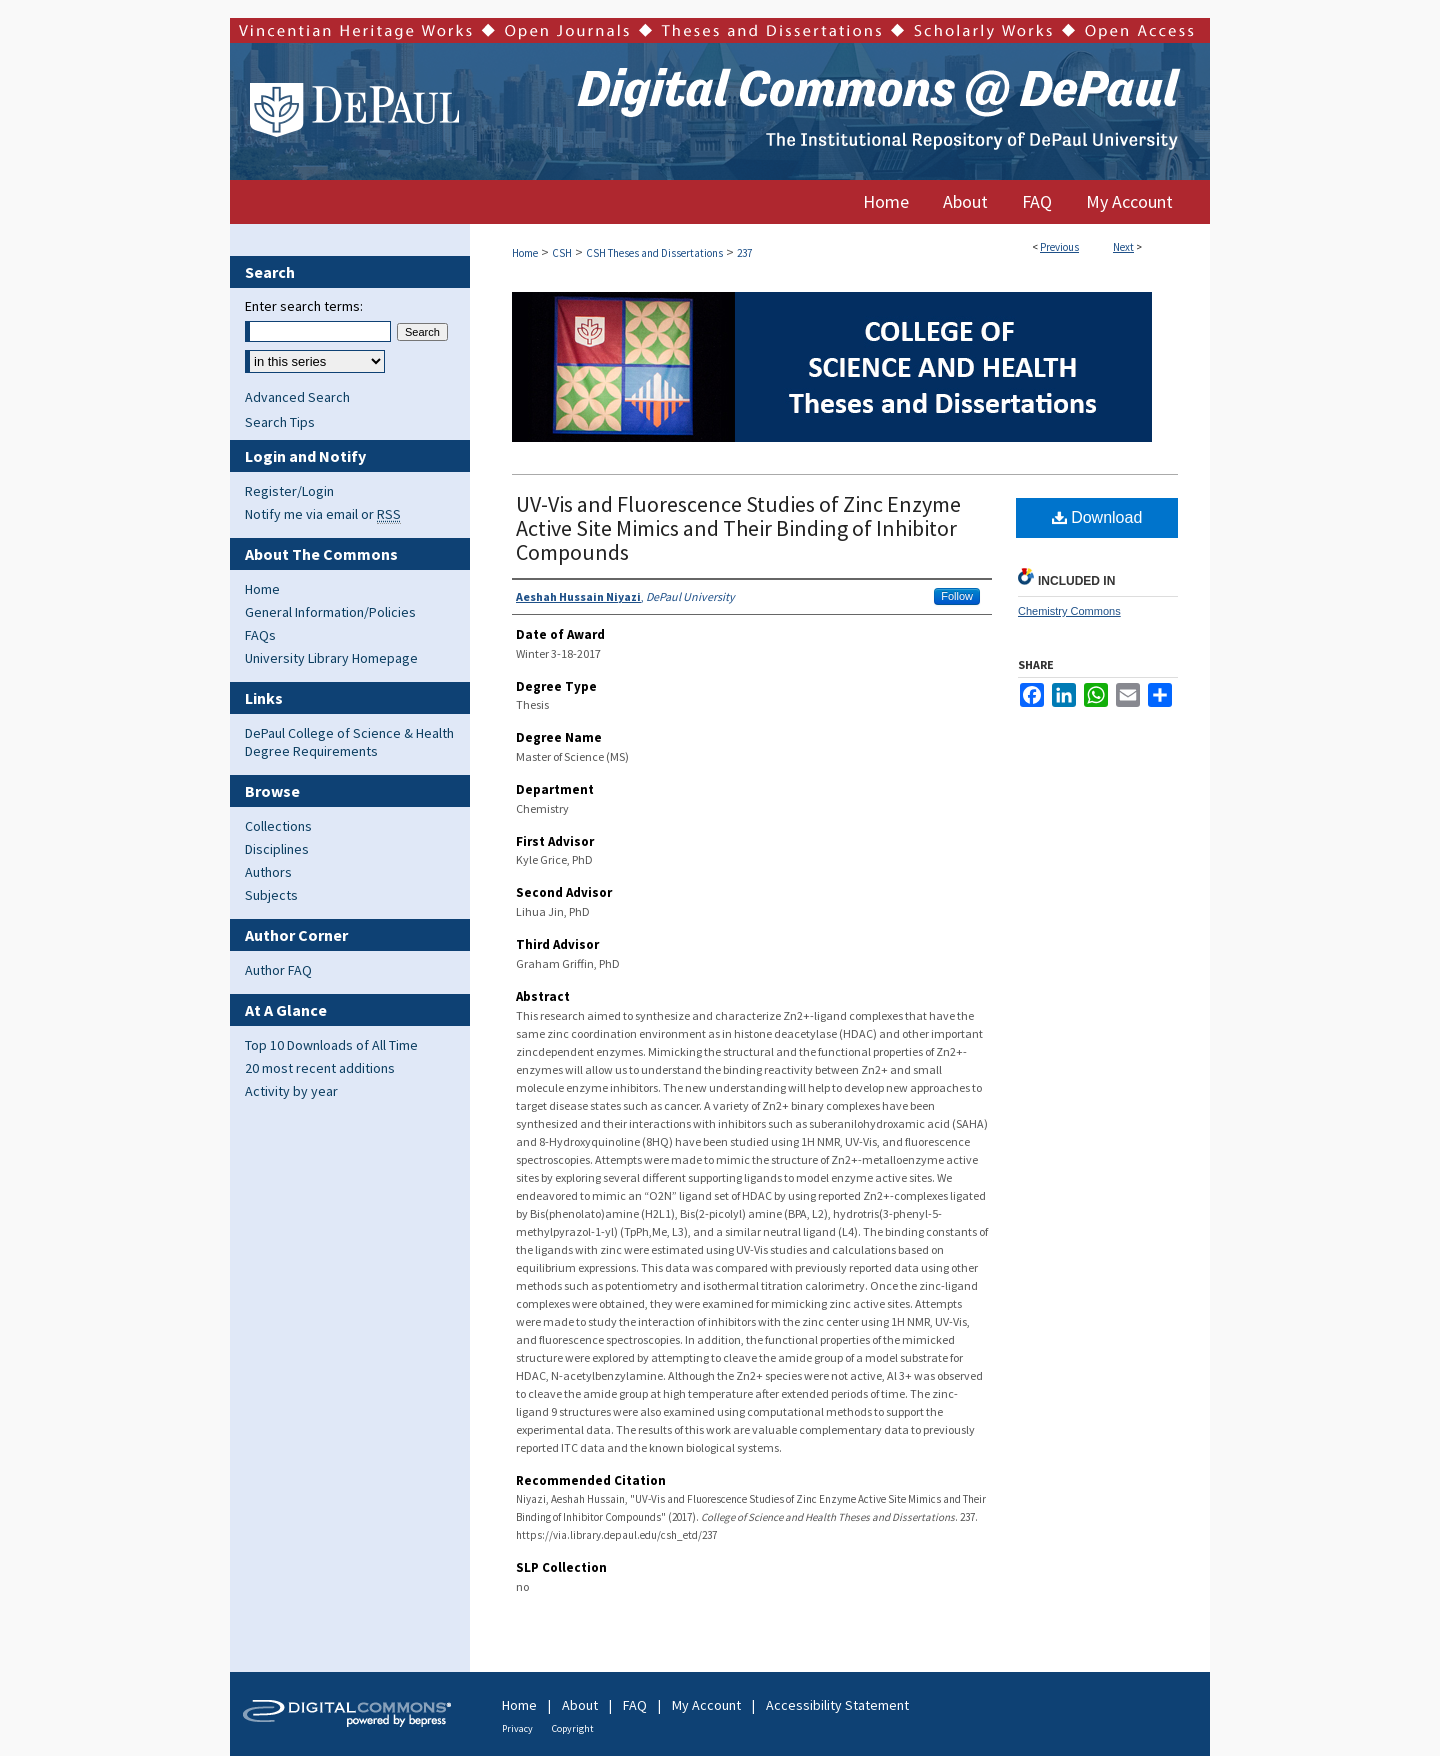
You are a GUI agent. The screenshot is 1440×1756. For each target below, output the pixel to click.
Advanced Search (297, 397)
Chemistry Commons (1069, 611)
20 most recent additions (320, 1068)
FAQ (635, 1705)
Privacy (517, 1728)
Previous (1059, 247)
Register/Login (289, 491)
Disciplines (277, 849)
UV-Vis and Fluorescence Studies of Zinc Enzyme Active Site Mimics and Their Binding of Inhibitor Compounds (738, 528)
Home (525, 253)
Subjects (271, 895)
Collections (278, 826)
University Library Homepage (331, 658)
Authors (268, 872)
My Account (706, 1705)
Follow (957, 596)
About (580, 1705)
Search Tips (280, 422)
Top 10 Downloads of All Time (331, 1045)
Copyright (573, 1728)
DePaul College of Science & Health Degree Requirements (349, 742)
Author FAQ (278, 970)
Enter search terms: (304, 306)
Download (1097, 517)
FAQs (260, 635)
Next (1123, 247)
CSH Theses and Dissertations (654, 253)
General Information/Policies (330, 612)
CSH (562, 253)
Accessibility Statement (837, 1705)
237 (744, 253)
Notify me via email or (323, 514)
